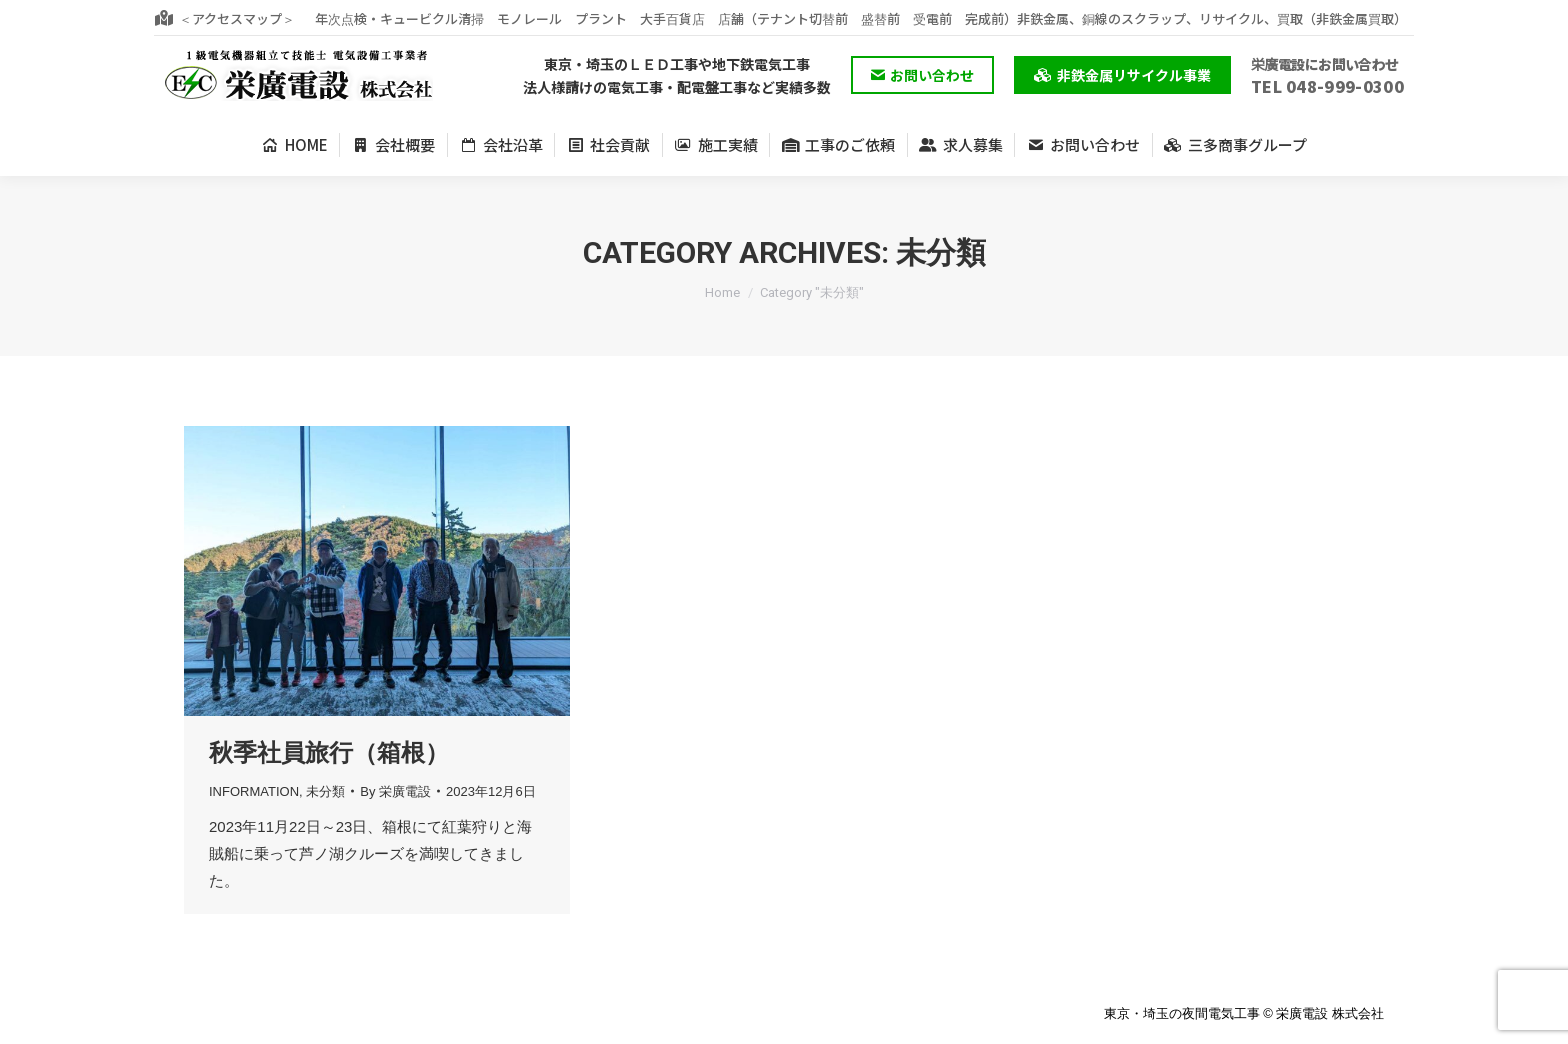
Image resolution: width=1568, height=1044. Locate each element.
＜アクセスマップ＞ (224, 18)
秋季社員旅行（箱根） (329, 752)
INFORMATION (254, 791)
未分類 (325, 791)
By (395, 791)
